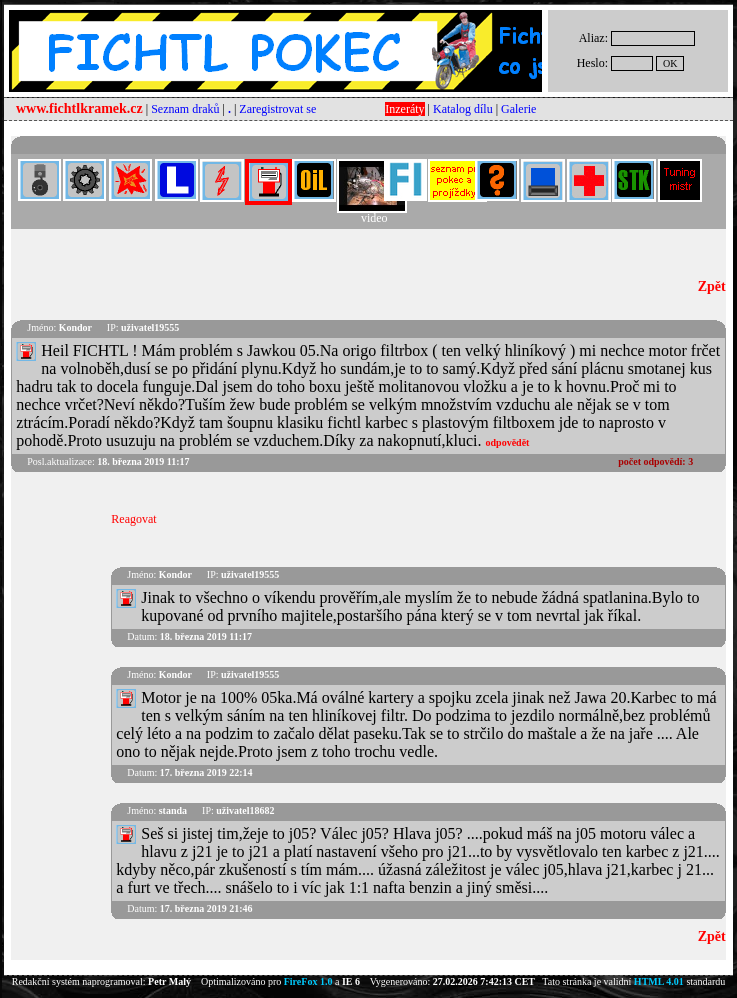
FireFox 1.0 (308, 981)
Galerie (518, 109)
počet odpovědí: (655, 461)
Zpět (712, 286)
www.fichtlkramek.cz (79, 108)
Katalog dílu (463, 109)
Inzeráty (404, 109)
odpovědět (508, 442)
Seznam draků (185, 109)
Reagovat (133, 519)
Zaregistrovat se (277, 109)
